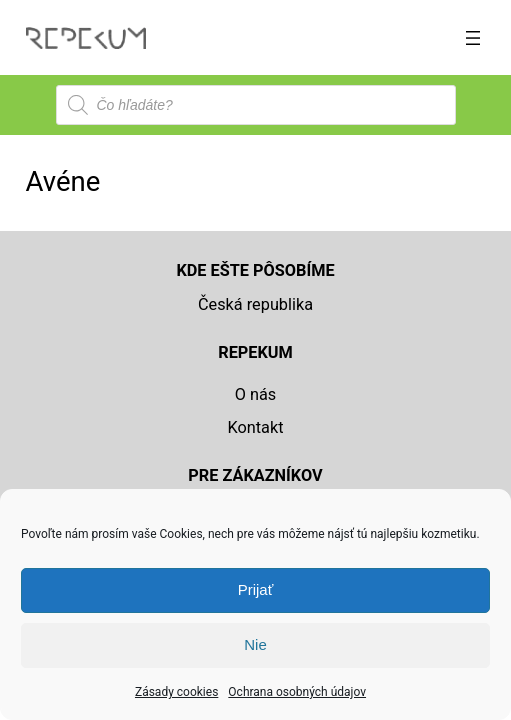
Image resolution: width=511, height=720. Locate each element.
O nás (256, 394)
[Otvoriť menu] (473, 38)
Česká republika (255, 304)
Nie (255, 644)
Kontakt (255, 427)
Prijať (256, 589)
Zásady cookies (176, 692)
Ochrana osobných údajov (297, 692)
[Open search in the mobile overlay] (256, 105)
